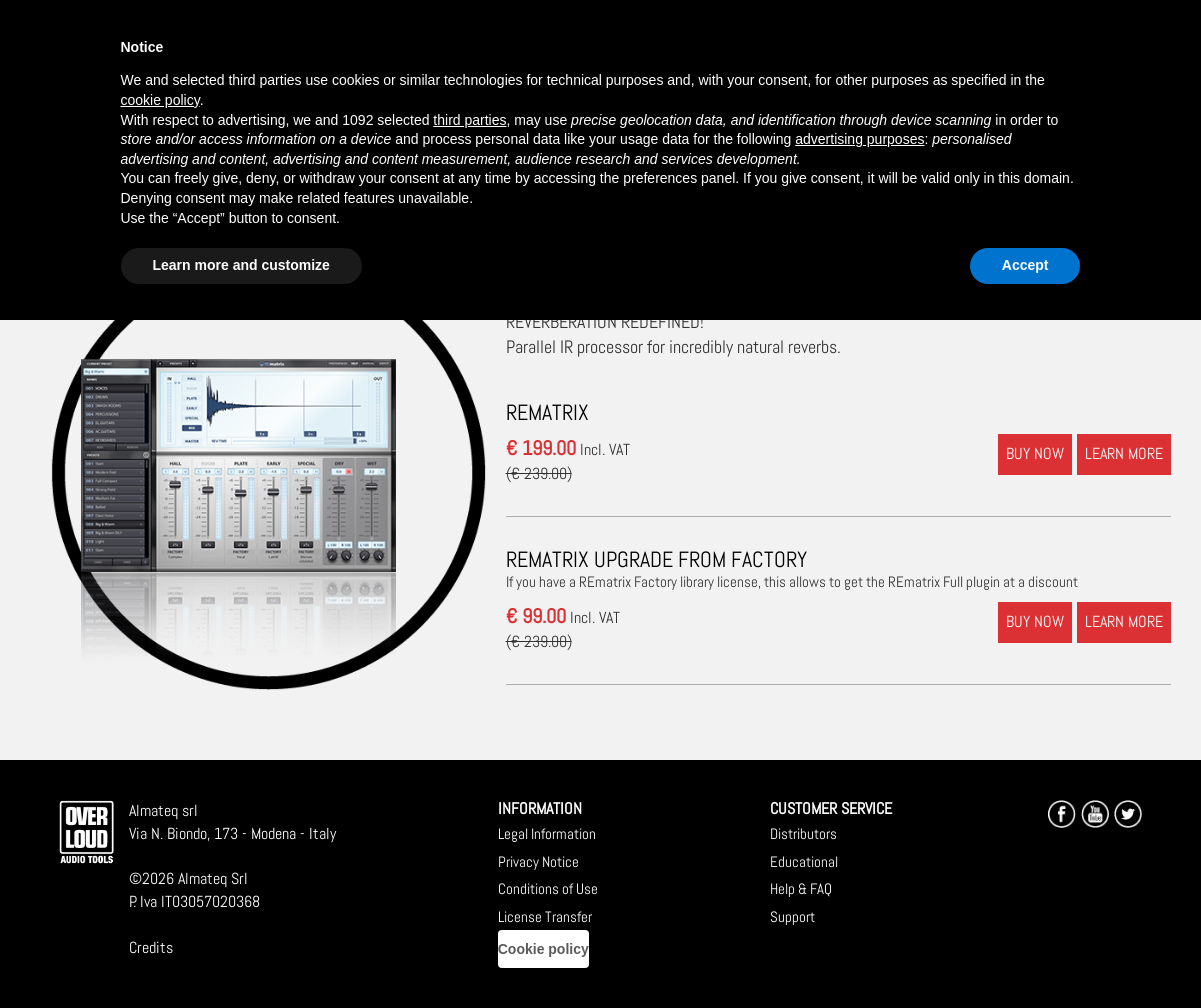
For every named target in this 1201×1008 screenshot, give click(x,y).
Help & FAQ (801, 888)
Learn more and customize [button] (241, 265)
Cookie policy (543, 949)
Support (792, 916)
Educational (804, 861)
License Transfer (545, 916)
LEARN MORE (1124, 453)
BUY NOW (1035, 453)
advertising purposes (859, 139)
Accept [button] (1025, 265)
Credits (151, 947)
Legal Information (547, 833)
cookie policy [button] (160, 100)
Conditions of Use (548, 888)
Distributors (803, 833)
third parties (469, 120)
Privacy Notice (538, 861)
